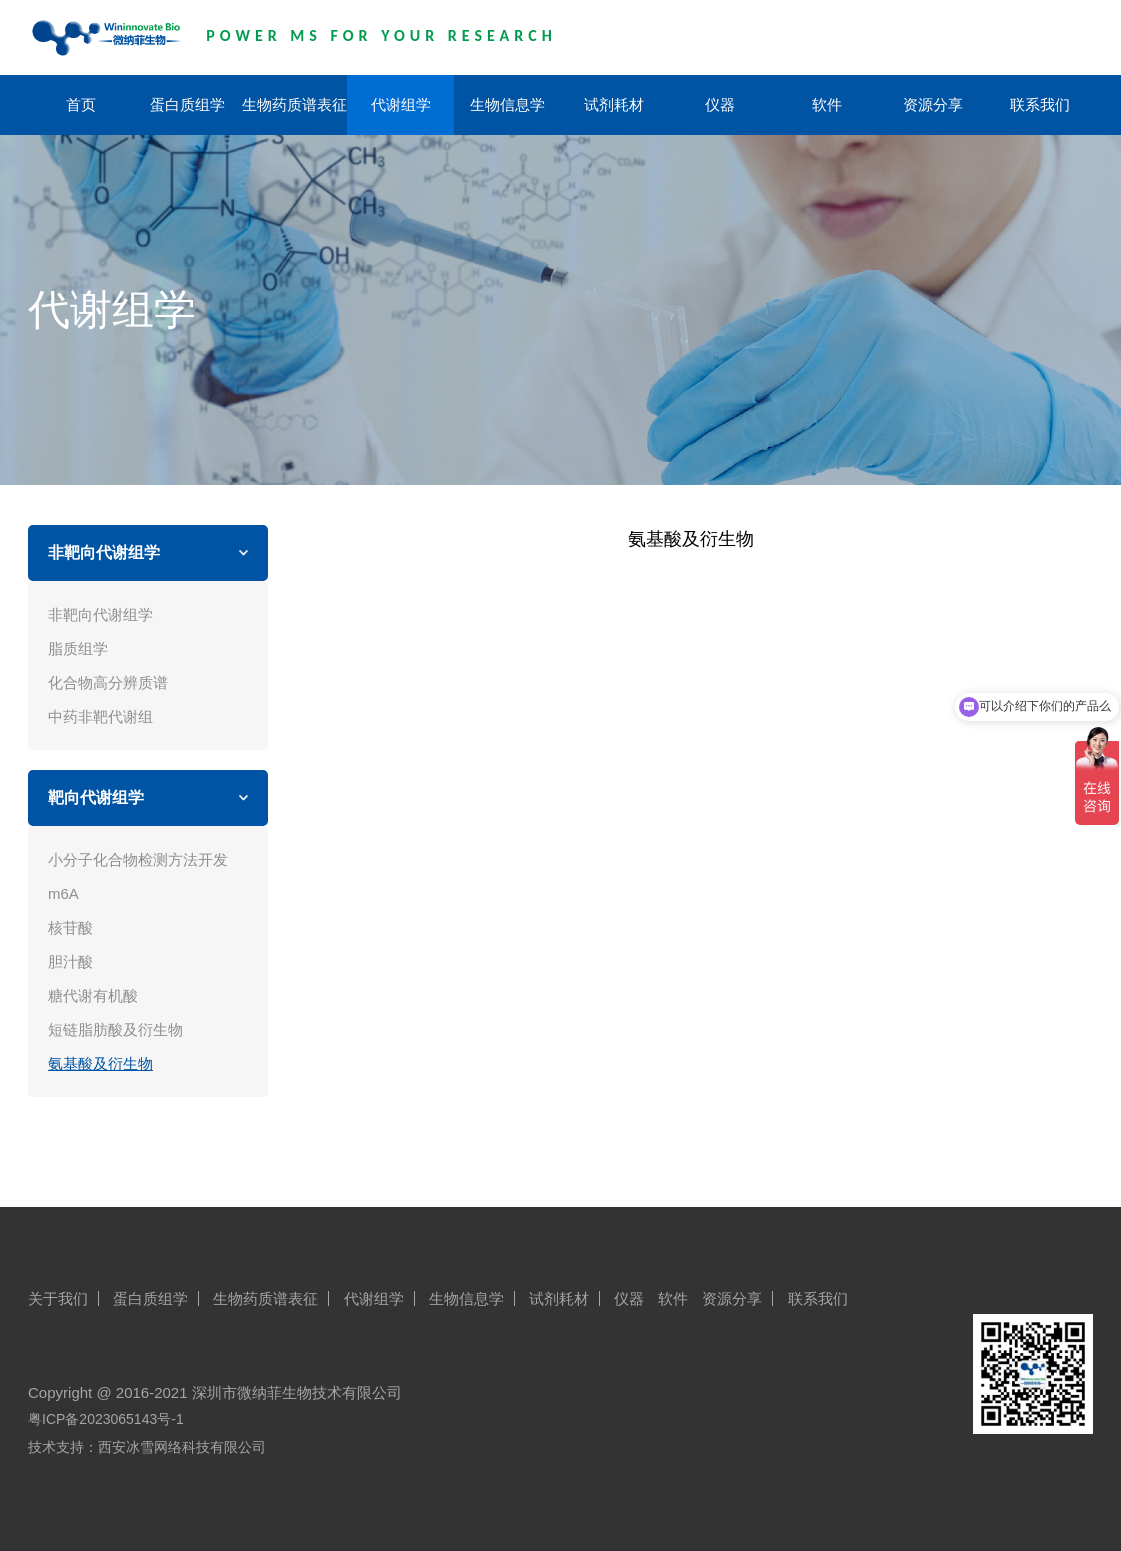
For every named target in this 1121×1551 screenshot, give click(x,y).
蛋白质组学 (187, 104)
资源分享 (933, 104)
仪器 (720, 104)
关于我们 (58, 1298)
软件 (827, 104)
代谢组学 (401, 104)
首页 (81, 104)
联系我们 (1040, 104)
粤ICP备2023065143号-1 (106, 1419)
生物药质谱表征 (294, 104)
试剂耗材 (614, 104)
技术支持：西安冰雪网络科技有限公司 (147, 1447)
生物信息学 (507, 104)
